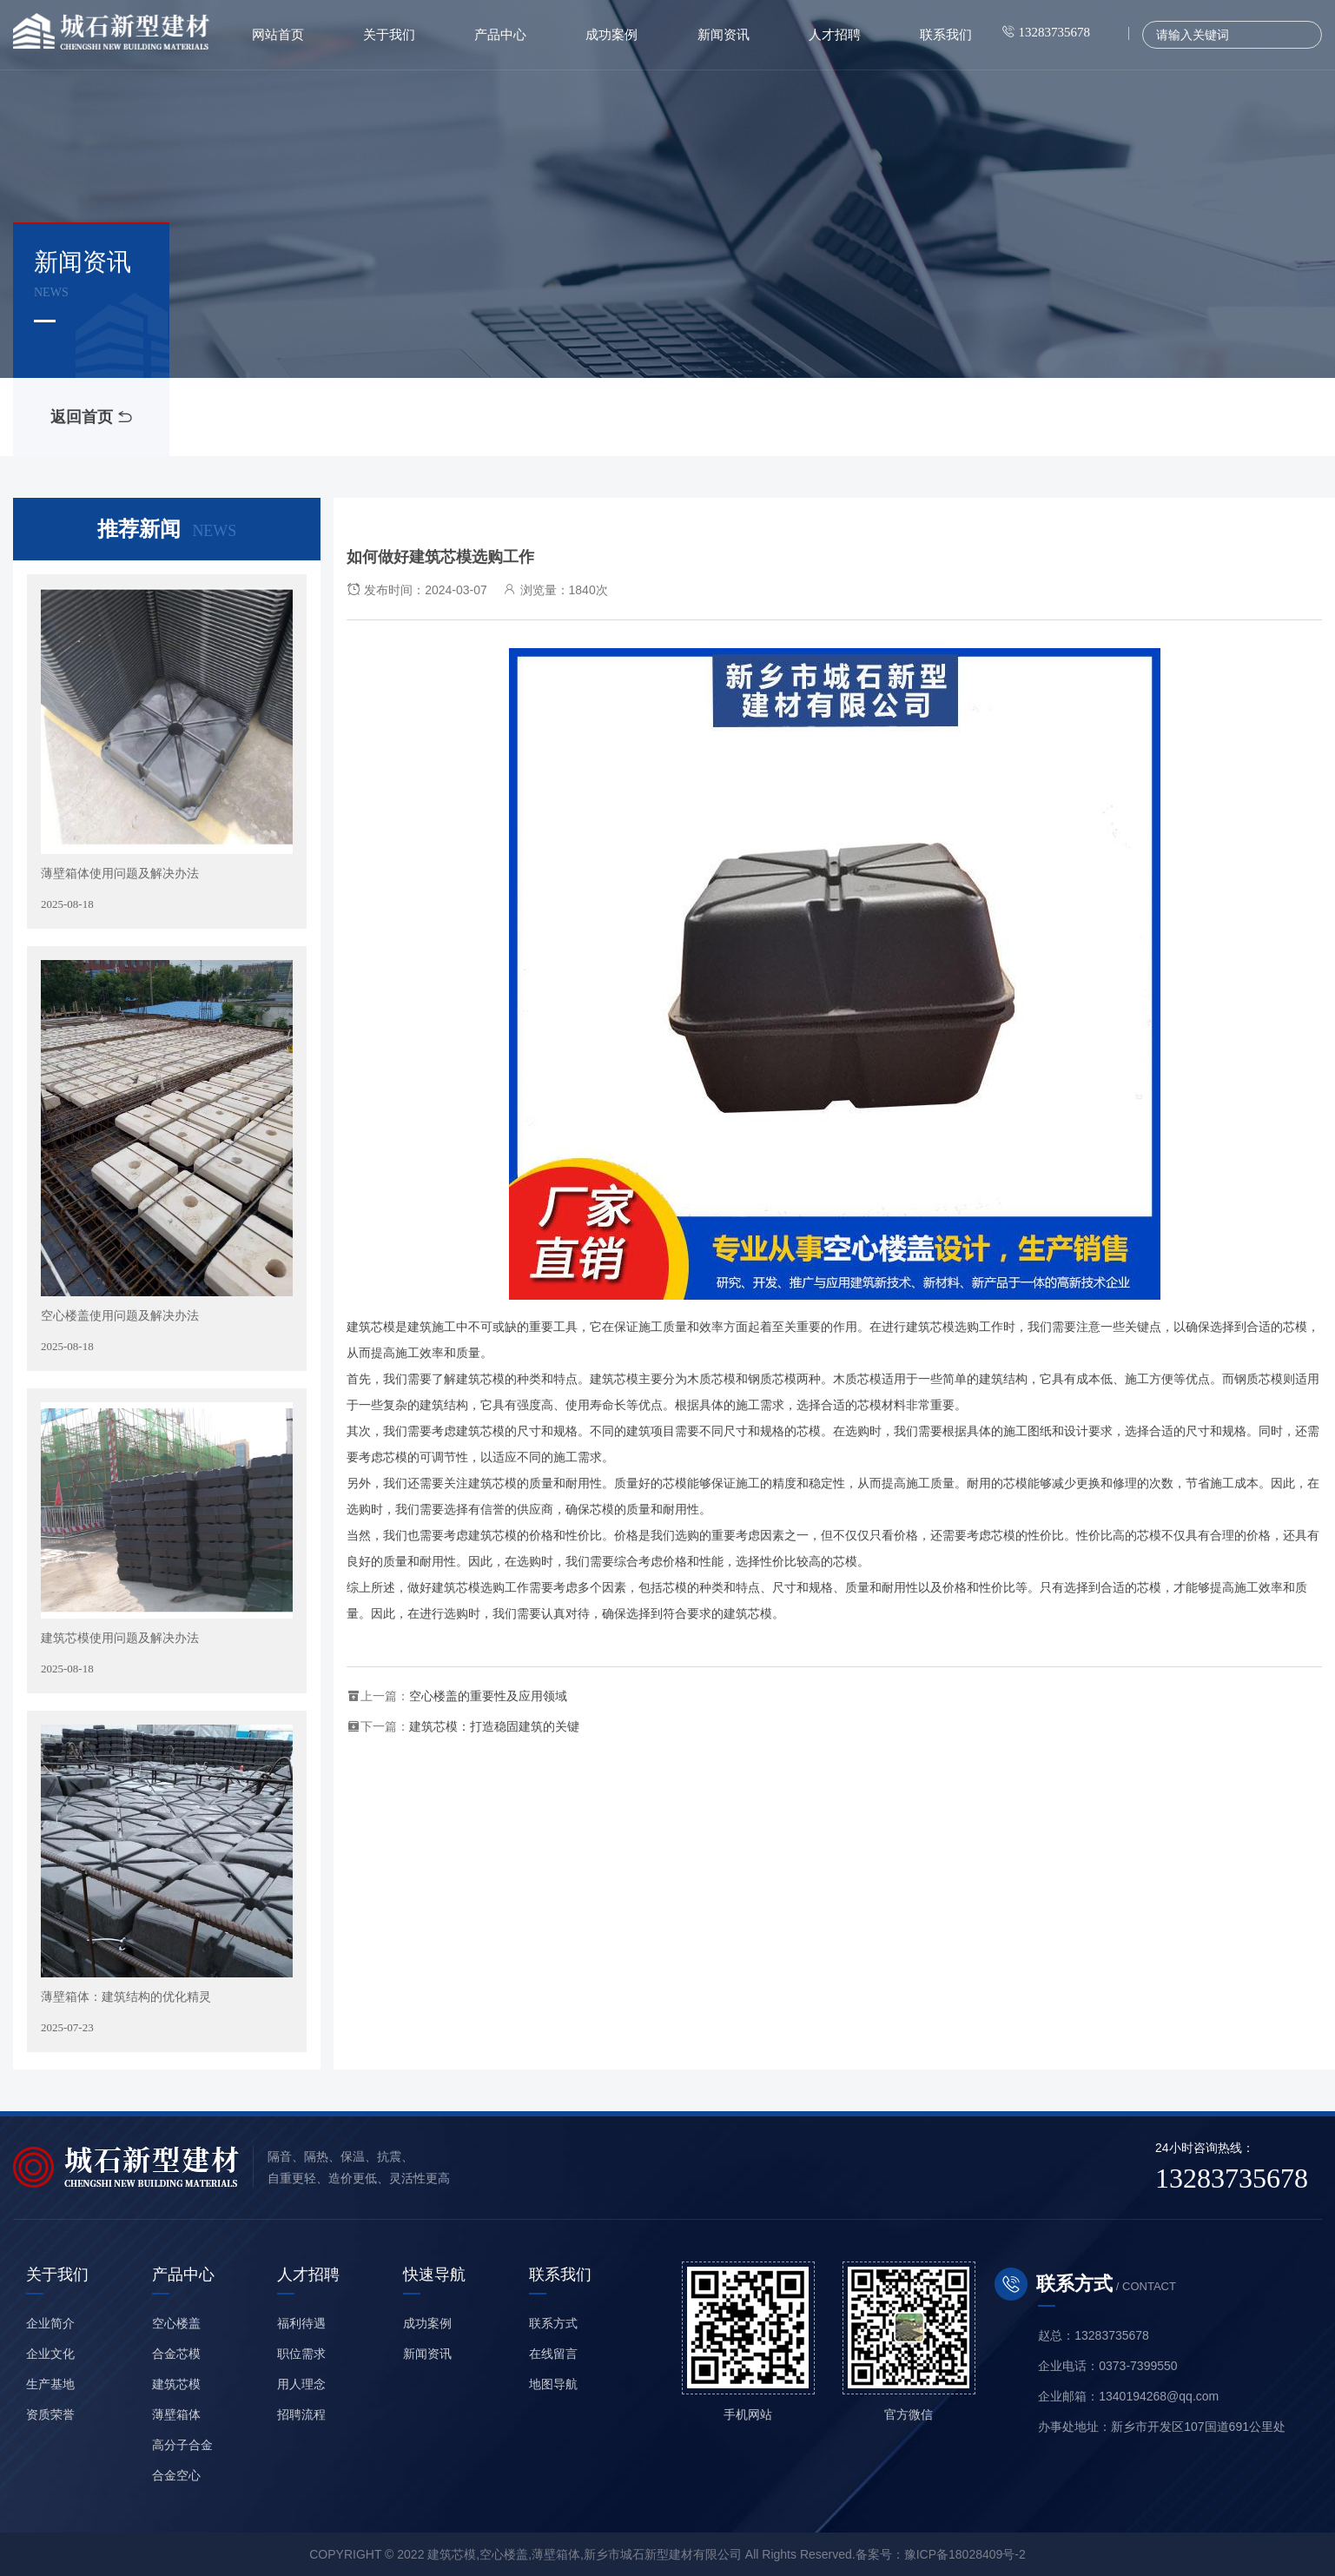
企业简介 (50, 2323)
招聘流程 (301, 2414)
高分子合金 (182, 2445)
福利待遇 (301, 2323)
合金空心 (176, 2475)
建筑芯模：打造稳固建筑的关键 (494, 1726)
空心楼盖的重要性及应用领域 (488, 1696)
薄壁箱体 (176, 2414)
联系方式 (553, 2323)
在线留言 (553, 2354)
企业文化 (50, 2354)
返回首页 (90, 417)
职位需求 (301, 2354)
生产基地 (50, 2384)
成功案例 (427, 2323)
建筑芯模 (176, 2384)
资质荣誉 (50, 2414)
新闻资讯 (427, 2354)
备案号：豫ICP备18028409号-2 (941, 2554)
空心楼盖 (176, 2323)
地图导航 (553, 2384)
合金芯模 (176, 2354)
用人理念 (301, 2384)
